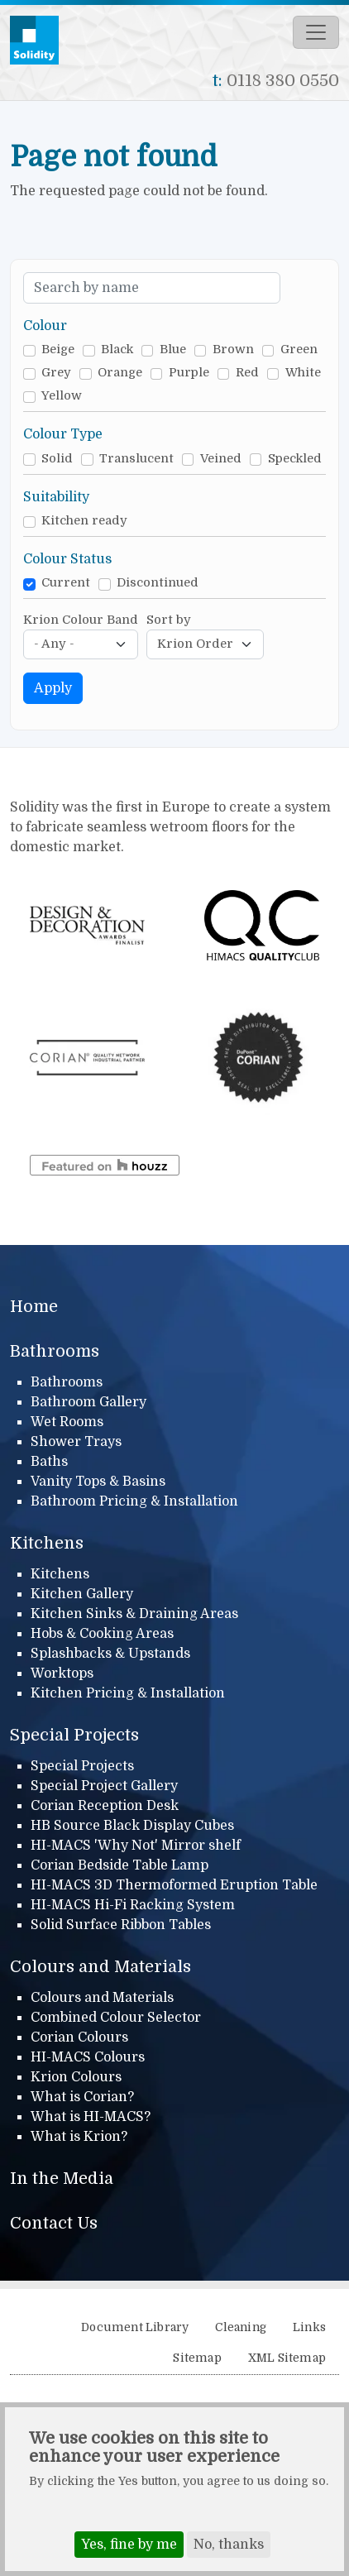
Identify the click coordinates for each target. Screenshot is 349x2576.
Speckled (295, 459)
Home (34, 1306)
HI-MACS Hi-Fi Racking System (133, 1905)
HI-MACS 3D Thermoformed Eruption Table (174, 1885)
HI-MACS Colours (88, 2057)
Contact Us (54, 2223)
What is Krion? (79, 2136)
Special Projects (74, 1735)
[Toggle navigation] (316, 32)
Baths (49, 1461)
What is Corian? (82, 2097)
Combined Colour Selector (116, 2017)
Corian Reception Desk (105, 1805)
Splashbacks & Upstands (110, 1653)
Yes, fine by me (129, 2552)
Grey (56, 373)
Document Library (135, 2327)
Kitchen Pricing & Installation (128, 1693)
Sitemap (197, 2358)
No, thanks (229, 2552)
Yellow (61, 396)
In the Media (61, 2178)
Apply (53, 688)
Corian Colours (79, 2037)
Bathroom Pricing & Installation (134, 1501)
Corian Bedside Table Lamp (119, 1865)
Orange (120, 373)
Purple (189, 373)
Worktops (62, 1673)
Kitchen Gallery (82, 1594)
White (303, 373)
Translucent (136, 459)
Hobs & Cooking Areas (102, 1633)
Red (247, 373)
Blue (173, 349)
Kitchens (47, 1543)
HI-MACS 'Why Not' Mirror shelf (136, 1845)
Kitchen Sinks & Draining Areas (134, 1613)
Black (117, 349)
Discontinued (157, 583)
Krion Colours (76, 2077)
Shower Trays (76, 1441)
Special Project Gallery (104, 1786)
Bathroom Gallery (88, 1402)
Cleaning (240, 2327)
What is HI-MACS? (91, 2116)
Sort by (168, 620)
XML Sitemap (287, 2358)
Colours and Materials (100, 1966)
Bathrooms (54, 1351)
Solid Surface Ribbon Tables (121, 1925)
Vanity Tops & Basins (98, 1481)
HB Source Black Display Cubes (132, 1825)
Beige (57, 349)
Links (309, 2327)
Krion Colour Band (80, 620)
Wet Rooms (67, 1422)
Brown (233, 349)
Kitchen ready (84, 521)
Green (299, 349)
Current (65, 583)
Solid (57, 459)
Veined (220, 459)
